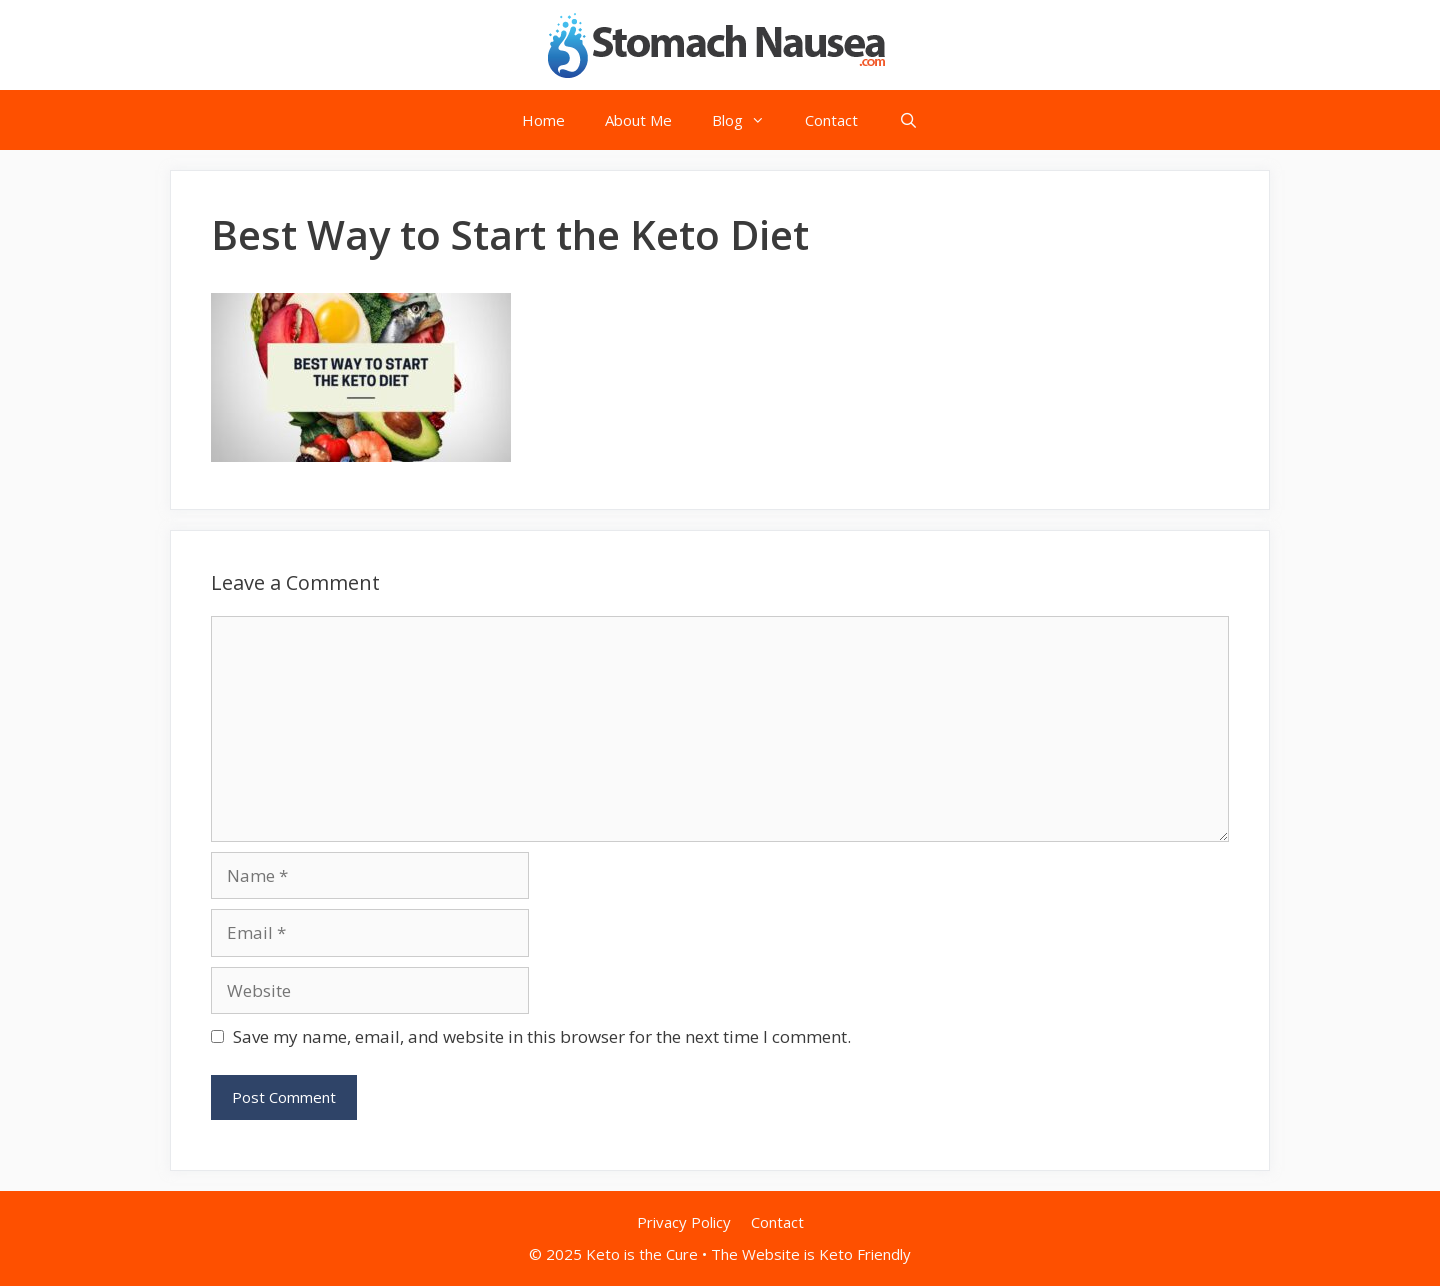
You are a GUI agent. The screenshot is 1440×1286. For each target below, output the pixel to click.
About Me (638, 120)
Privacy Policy (684, 1222)
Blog (748, 120)
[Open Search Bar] (907, 120)
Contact (831, 120)
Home (543, 120)
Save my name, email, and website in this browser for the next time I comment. (542, 1036)
